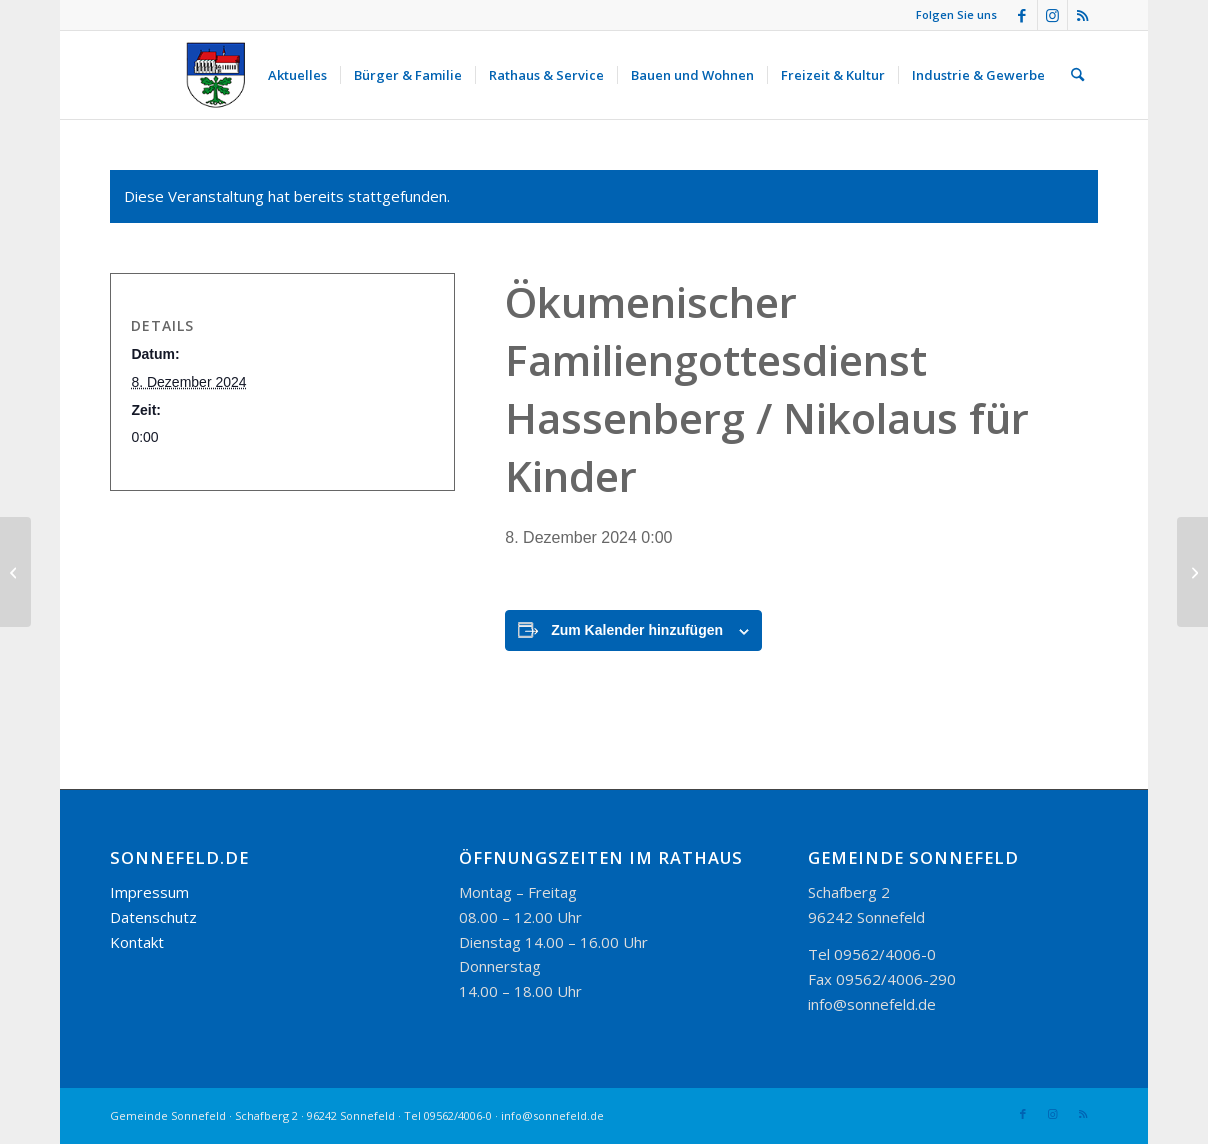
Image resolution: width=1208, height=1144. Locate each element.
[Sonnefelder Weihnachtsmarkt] (15, 572)
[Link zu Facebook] (1022, 15)
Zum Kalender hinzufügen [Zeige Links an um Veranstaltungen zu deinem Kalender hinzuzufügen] (637, 630)
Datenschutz (153, 917)
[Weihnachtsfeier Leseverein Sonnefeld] (1192, 572)
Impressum (149, 892)
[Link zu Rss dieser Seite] (1083, 15)
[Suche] (1077, 75)
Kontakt (137, 942)
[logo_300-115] (225, 75)
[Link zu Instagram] (1052, 15)
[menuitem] (297, 75)
